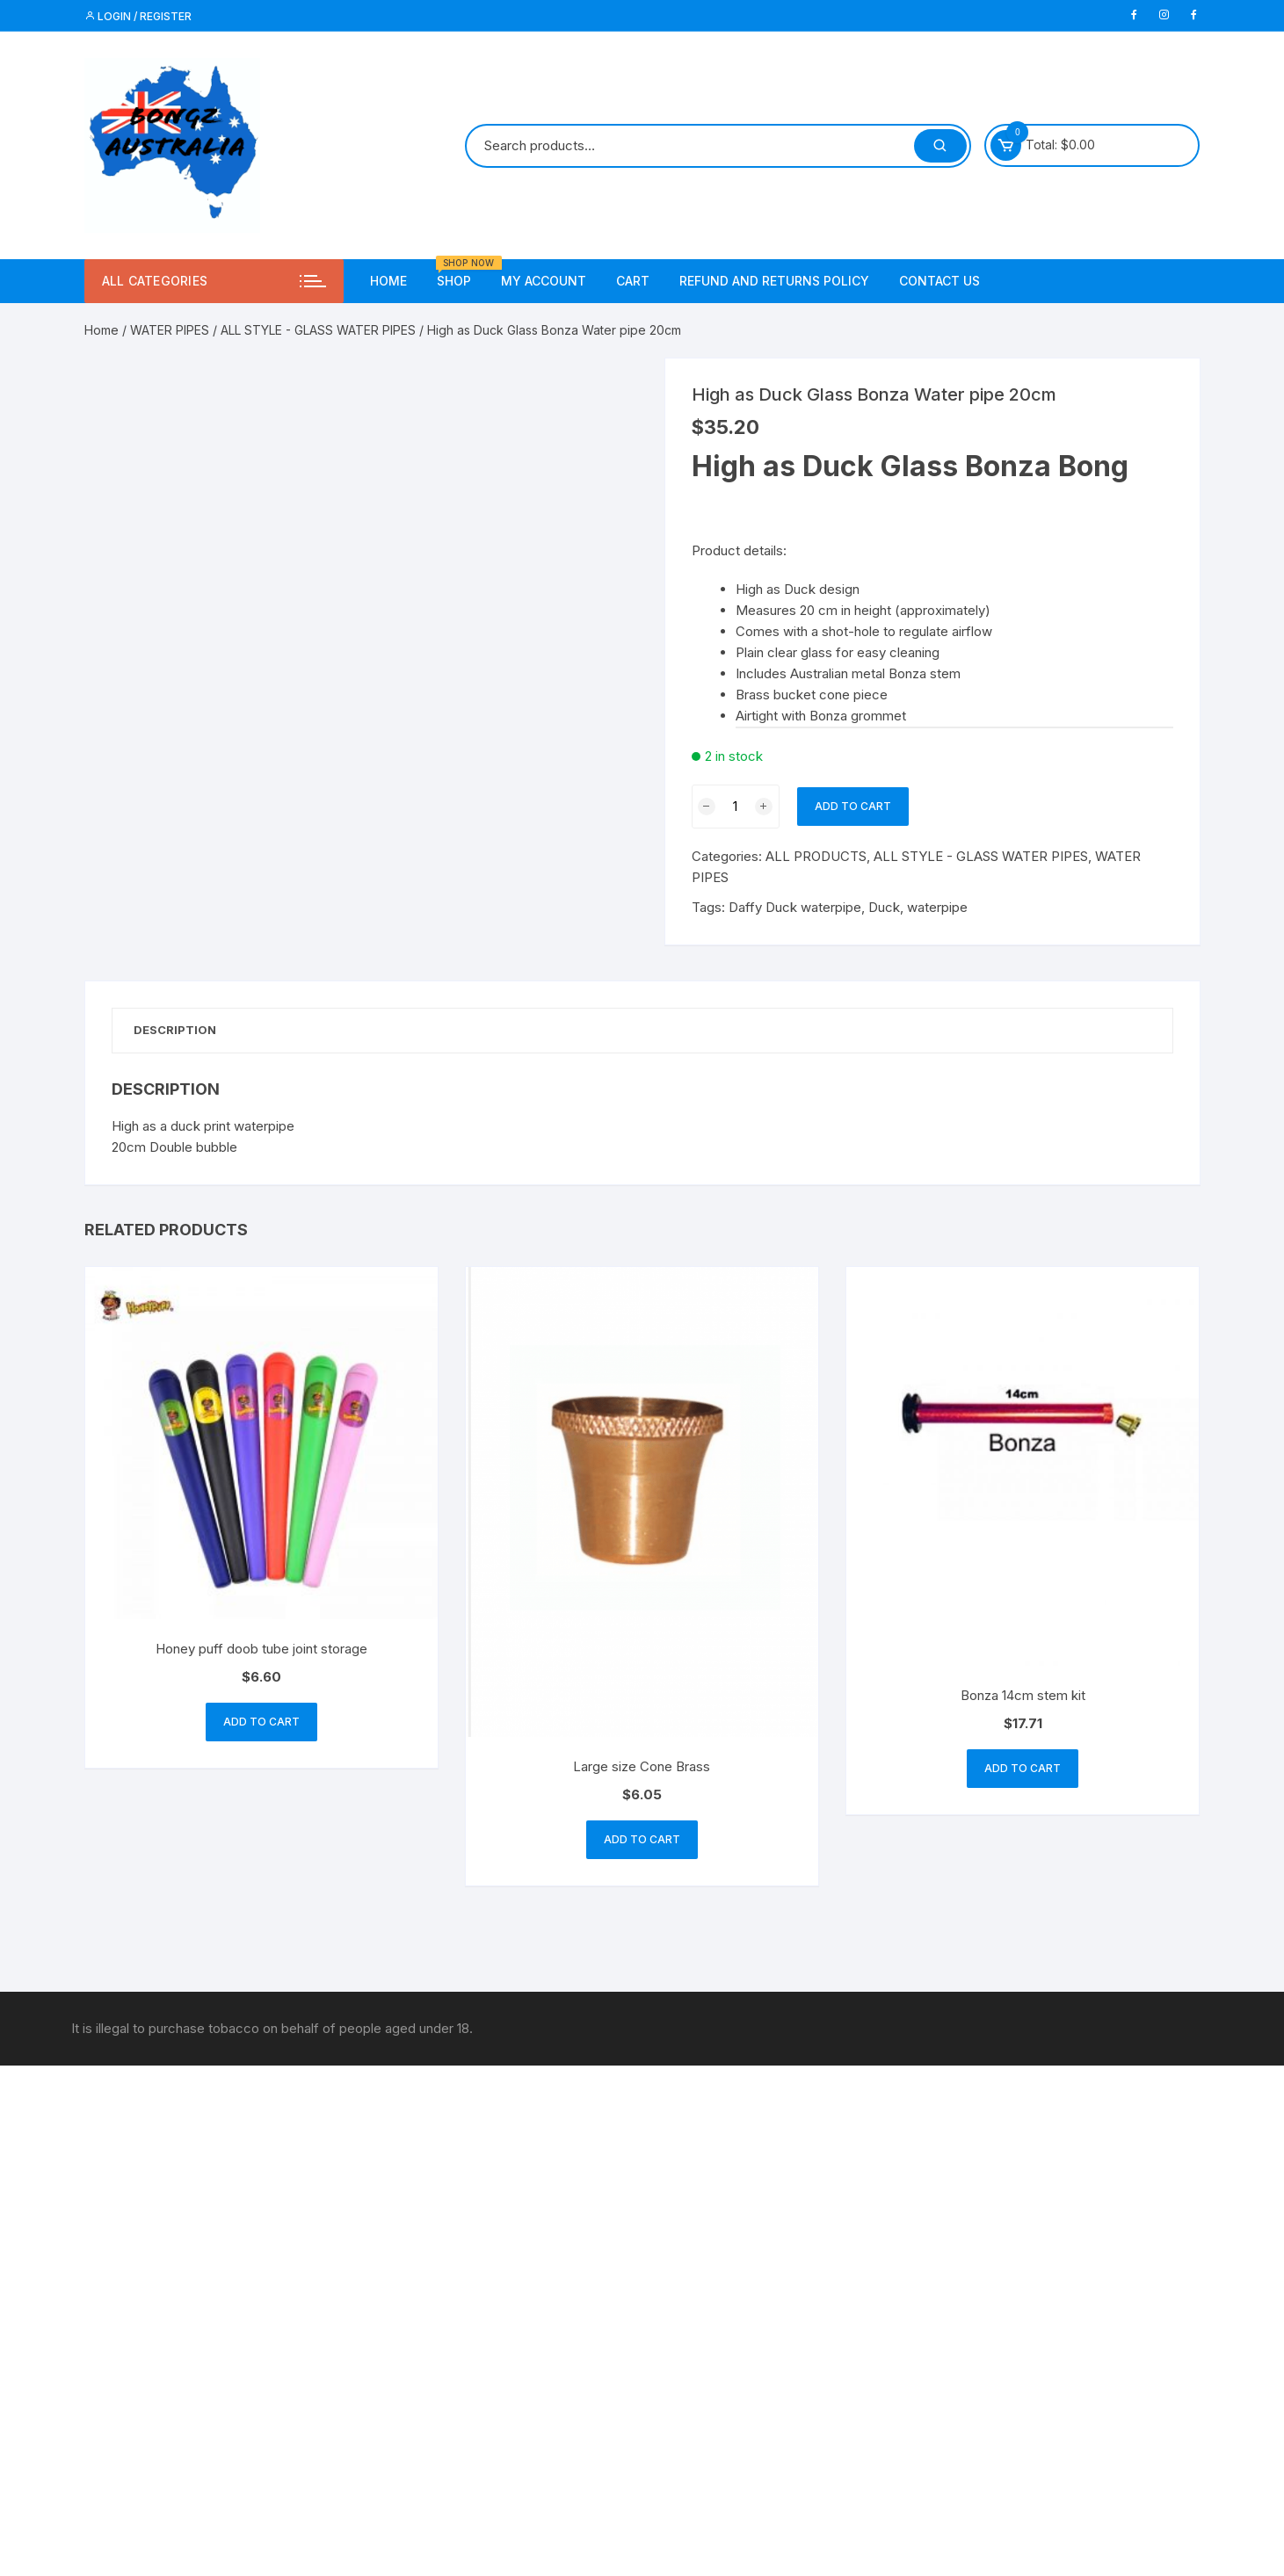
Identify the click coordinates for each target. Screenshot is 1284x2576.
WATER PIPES (169, 329)
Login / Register (138, 16)
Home (388, 280)
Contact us (939, 280)
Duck (884, 907)
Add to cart (853, 806)
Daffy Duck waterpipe (795, 907)
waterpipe (937, 907)
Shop (460, 273)
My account (543, 280)
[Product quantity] (736, 807)
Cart (632, 280)
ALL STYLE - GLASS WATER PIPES (318, 329)
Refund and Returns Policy (774, 280)
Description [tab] (180, 1031)
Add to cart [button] (261, 1724)
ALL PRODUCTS (816, 856)
